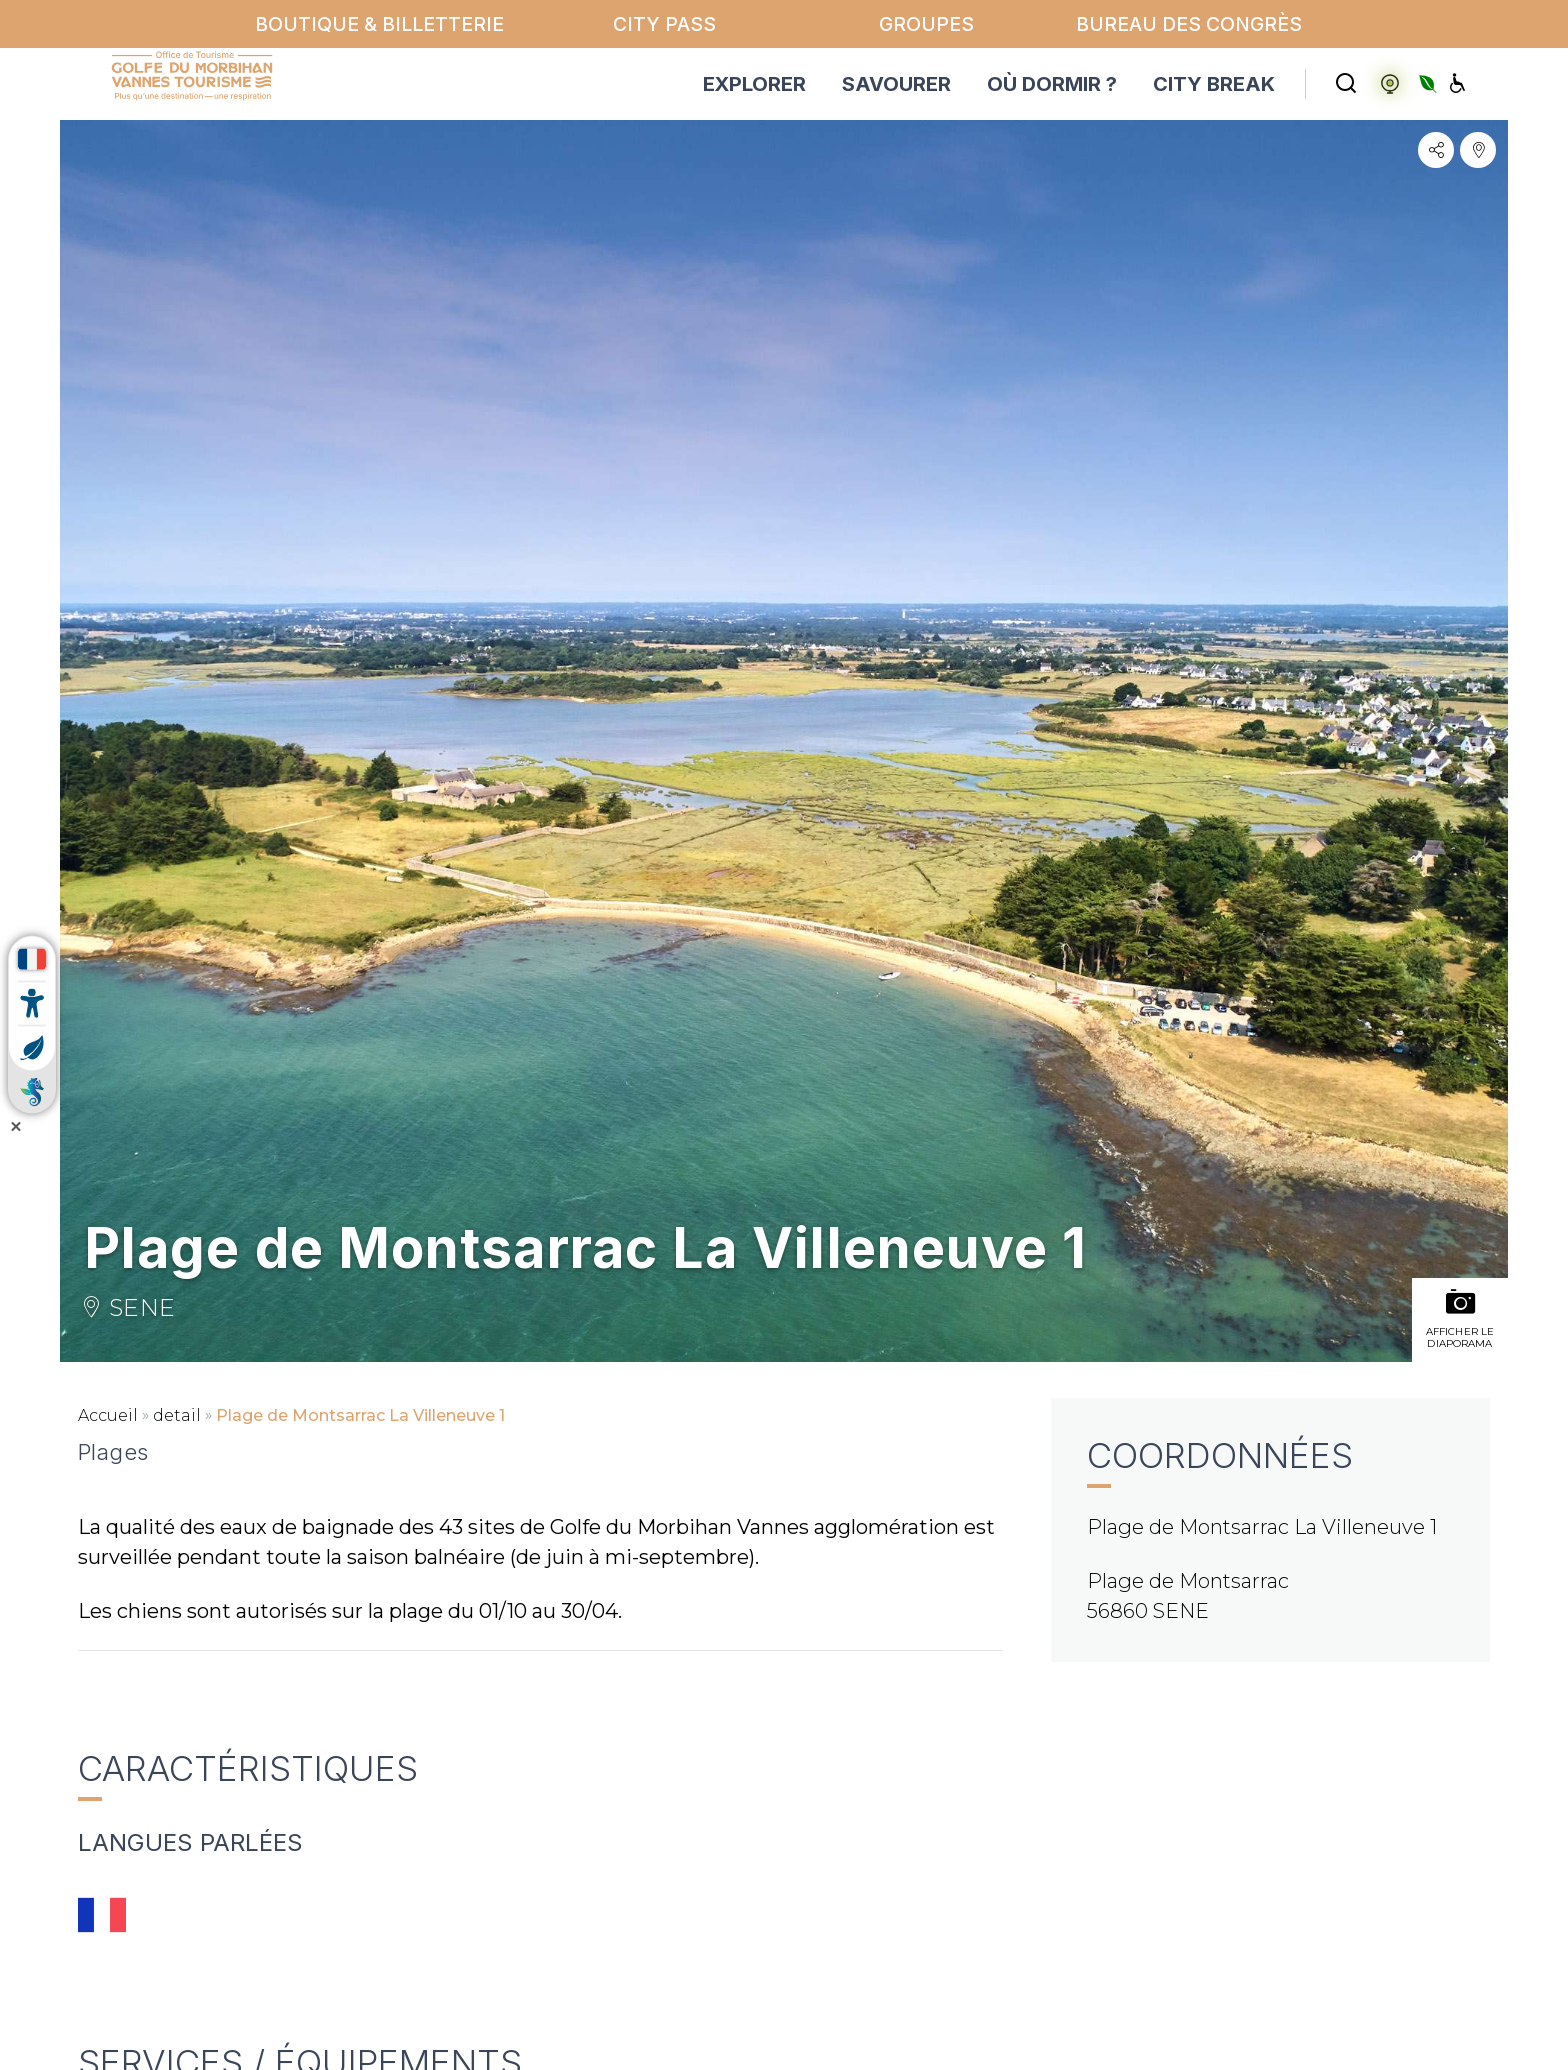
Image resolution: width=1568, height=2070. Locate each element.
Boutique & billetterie (379, 24)
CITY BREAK (1214, 84)
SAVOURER (896, 84)
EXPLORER (754, 84)
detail (177, 1415)
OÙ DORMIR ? (1052, 84)
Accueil (108, 1415)
